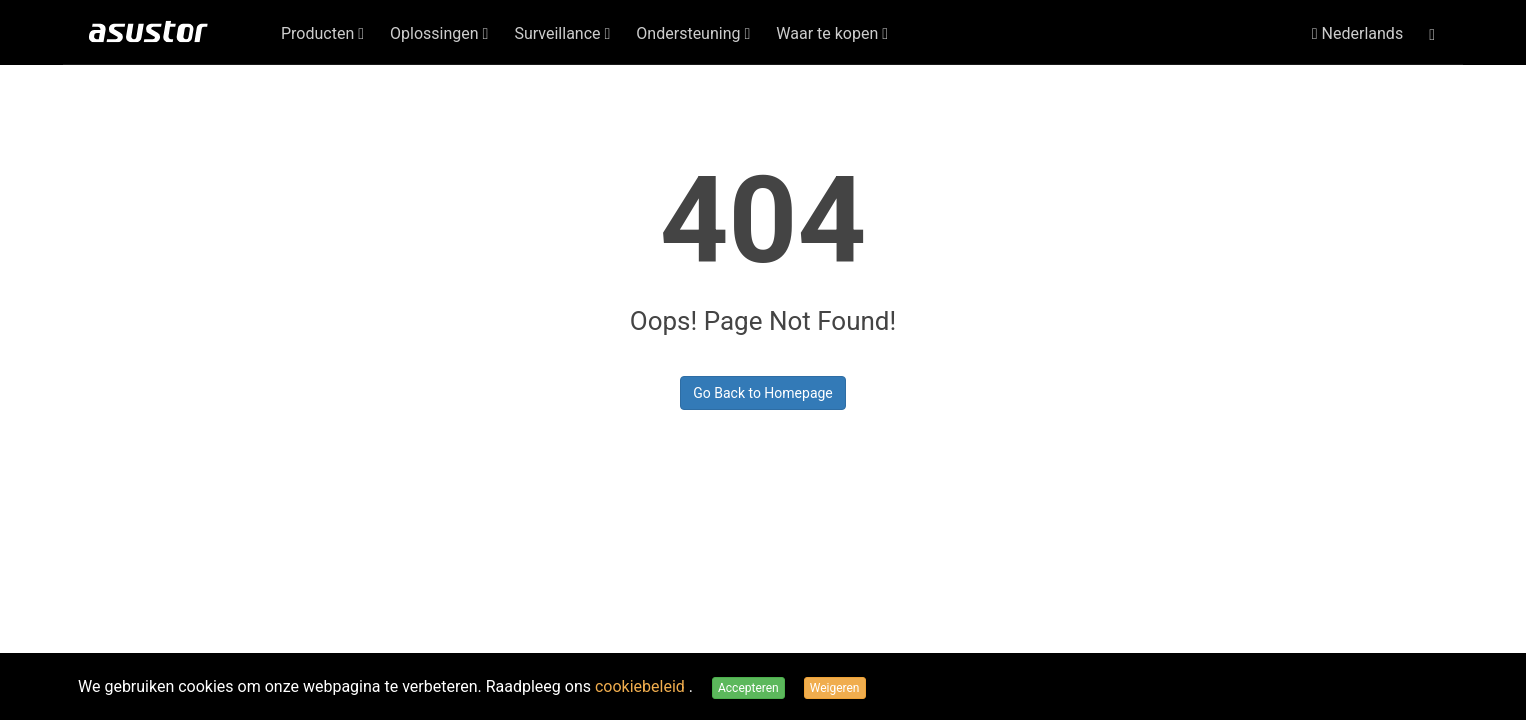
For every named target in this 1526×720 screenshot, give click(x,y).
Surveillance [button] (562, 33)
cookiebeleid (642, 686)
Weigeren (835, 688)
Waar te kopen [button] (832, 33)
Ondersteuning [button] (693, 33)
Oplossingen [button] (439, 33)
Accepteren (748, 688)
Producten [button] (322, 33)
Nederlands (1357, 33)
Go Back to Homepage (763, 393)
